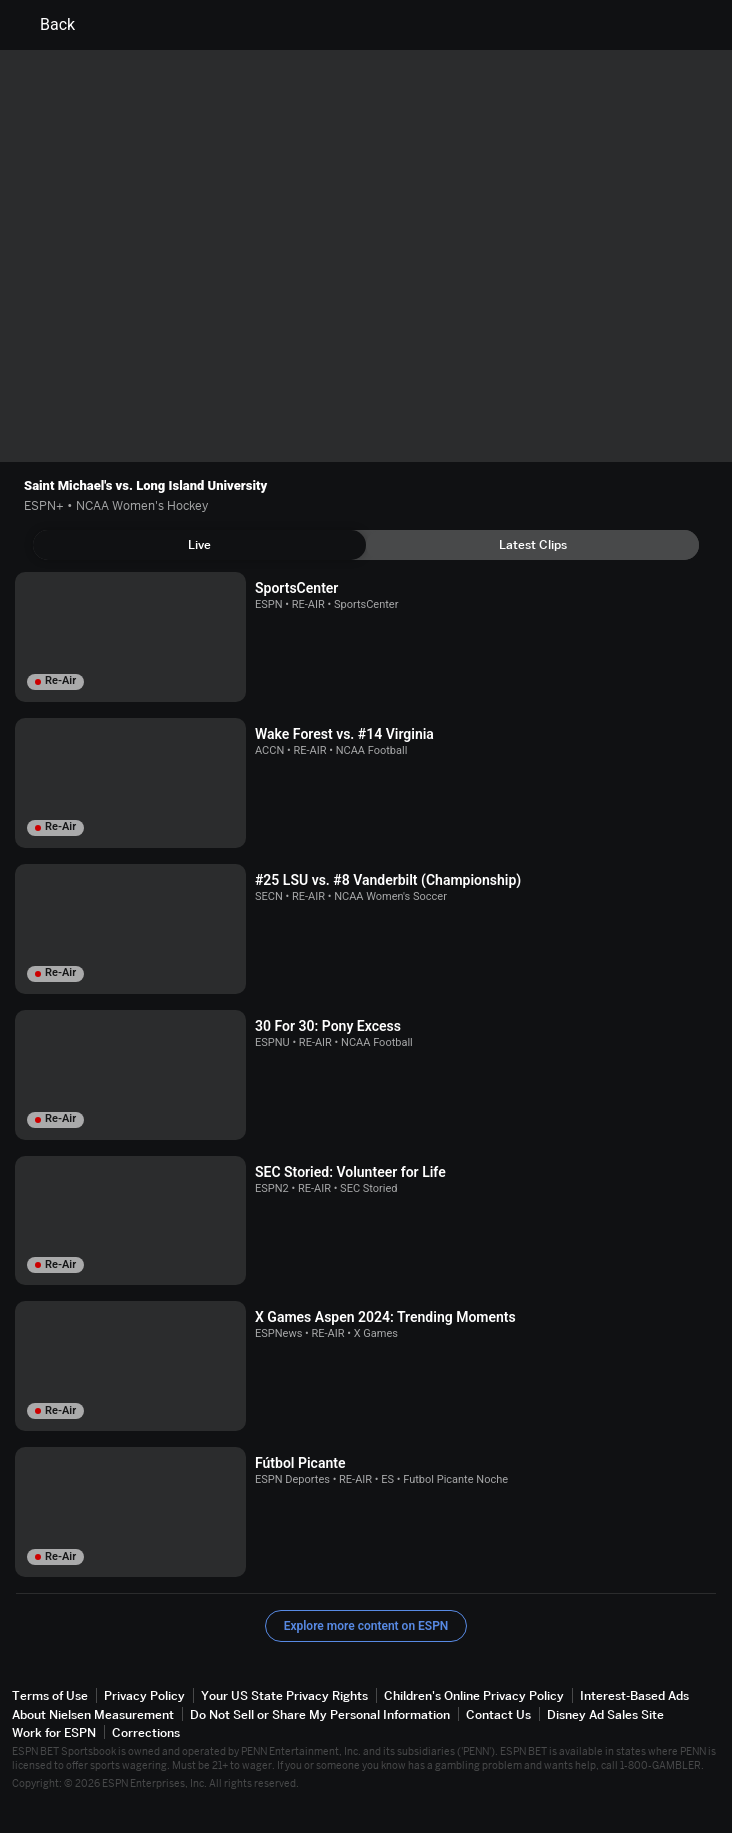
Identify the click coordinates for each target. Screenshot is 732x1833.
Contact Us (498, 1714)
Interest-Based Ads (634, 1695)
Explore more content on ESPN (366, 1626)
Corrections (146, 1732)
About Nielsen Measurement (93, 1714)
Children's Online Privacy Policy (474, 1695)
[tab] (199, 545)
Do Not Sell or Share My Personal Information (320, 1714)
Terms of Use (50, 1695)
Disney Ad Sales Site (605, 1714)
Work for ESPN (54, 1732)
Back (45, 25)
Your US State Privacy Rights (284, 1695)
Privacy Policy (144, 1695)
